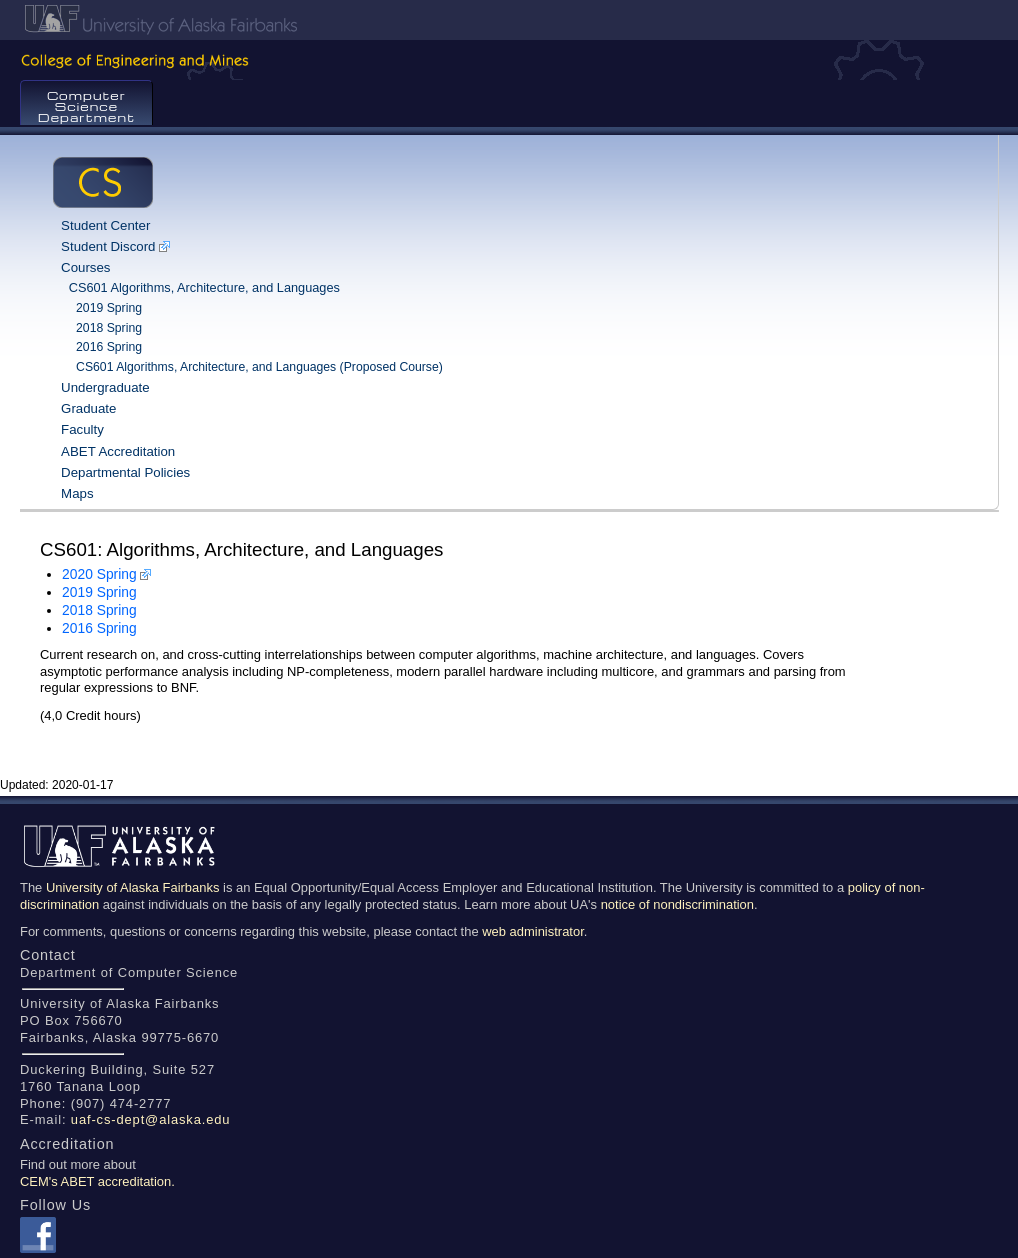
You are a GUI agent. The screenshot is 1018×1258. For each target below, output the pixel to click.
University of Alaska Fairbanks (133, 887)
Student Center (105, 225)
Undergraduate (105, 387)
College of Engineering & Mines (509, 60)
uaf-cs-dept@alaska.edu (151, 1119)
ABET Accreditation (118, 451)
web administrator (533, 931)
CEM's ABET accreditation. (97, 1181)
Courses (85, 267)
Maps (77, 493)
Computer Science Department (86, 106)
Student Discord (108, 246)
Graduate (88, 408)
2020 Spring (99, 574)
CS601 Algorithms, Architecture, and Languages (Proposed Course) (259, 367)
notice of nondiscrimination (677, 904)
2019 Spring (109, 308)
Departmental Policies (125, 472)
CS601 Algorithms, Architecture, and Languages (204, 287)
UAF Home (511, 20)
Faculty (82, 429)
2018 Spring (109, 328)
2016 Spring (109, 347)
